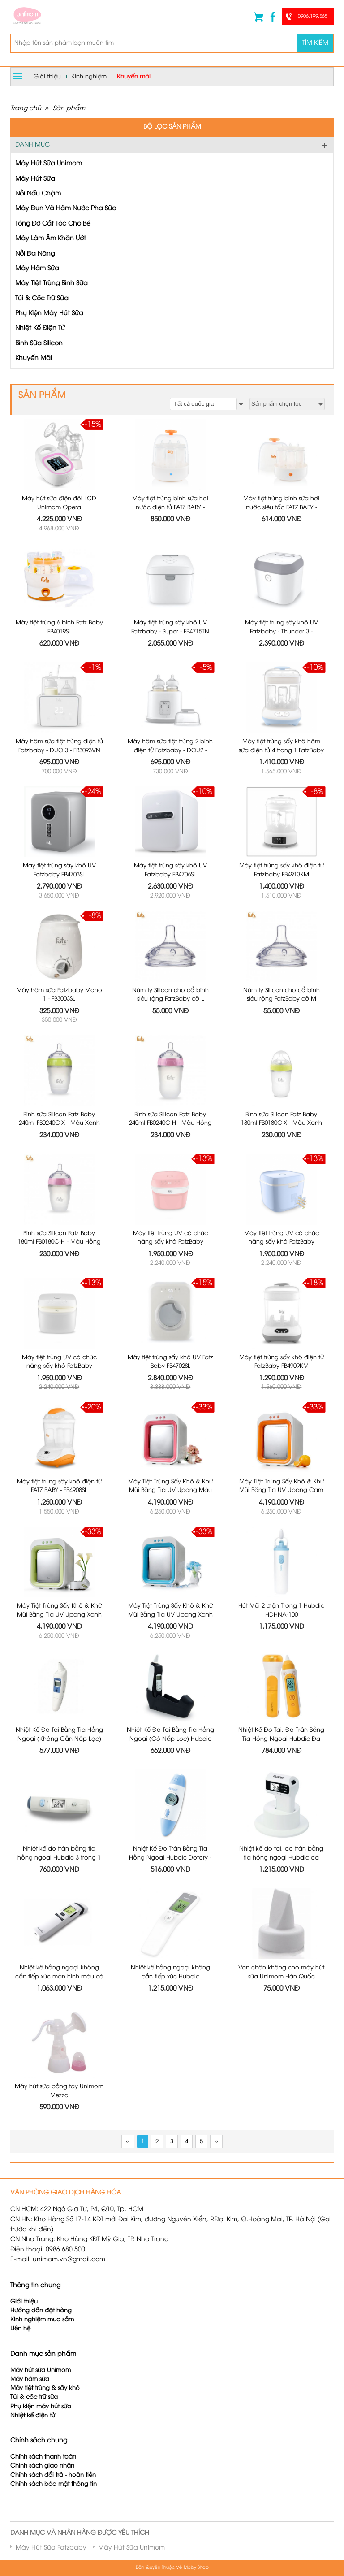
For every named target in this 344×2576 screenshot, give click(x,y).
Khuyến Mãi (33, 358)
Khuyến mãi (133, 76)
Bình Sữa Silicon (39, 344)
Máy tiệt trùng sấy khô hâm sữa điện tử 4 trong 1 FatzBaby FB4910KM (281, 674)
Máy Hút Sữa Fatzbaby (51, 2504)
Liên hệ (20, 2285)
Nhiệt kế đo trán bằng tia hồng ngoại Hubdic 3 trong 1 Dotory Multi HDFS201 (59, 1743)
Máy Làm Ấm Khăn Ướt (50, 239)
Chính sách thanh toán (43, 2413)
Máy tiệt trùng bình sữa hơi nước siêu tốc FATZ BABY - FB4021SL (281, 507)
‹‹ (127, 2098)
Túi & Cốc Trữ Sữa (42, 299)
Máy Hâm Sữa (37, 269)
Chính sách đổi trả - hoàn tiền (53, 2431)
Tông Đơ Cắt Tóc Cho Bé (52, 224)
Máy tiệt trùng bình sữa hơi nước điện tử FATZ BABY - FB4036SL (170, 507)
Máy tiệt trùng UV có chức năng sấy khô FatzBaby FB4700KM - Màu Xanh (281, 1149)
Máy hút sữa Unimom (40, 2326)
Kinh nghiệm (89, 76)
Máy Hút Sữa (35, 179)
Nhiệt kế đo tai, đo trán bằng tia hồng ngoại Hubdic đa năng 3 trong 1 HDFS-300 (281, 1743)
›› (216, 2098)
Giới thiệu (47, 76)
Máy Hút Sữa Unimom (48, 164)
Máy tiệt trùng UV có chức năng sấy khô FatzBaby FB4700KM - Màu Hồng (170, 1149)
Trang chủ (25, 109)
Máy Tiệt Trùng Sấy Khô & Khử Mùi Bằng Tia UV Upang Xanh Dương (170, 1505)
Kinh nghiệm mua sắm (42, 2276)
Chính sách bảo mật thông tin (53, 2440)
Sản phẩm (69, 109)
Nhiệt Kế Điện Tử (40, 328)
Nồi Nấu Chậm (38, 194)
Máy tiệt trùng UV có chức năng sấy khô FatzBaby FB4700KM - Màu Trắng (59, 1268)
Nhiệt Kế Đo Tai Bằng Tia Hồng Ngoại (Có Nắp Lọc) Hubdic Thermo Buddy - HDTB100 (170, 1624)
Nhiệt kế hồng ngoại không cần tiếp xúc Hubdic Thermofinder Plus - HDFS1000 (170, 1862)
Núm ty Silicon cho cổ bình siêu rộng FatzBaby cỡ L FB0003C (170, 911)
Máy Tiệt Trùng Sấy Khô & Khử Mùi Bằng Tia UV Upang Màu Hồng (170, 1386)
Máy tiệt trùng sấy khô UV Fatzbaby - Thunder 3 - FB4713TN (281, 555)
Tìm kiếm (315, 43)
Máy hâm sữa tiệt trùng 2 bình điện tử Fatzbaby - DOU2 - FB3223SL (170, 674)
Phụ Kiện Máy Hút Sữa (49, 314)
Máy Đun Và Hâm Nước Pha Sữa (65, 209)
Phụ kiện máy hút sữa (40, 2362)
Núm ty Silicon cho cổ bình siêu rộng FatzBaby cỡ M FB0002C (281, 911)
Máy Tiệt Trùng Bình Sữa (51, 283)
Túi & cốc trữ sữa (34, 2353)
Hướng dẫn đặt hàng (41, 2267)
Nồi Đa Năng (35, 254)
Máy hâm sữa (29, 2335)
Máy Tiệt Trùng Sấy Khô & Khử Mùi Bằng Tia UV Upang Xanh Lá (59, 1505)
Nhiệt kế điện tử (33, 2372)
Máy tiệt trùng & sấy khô (45, 2344)
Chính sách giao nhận (42, 2422)
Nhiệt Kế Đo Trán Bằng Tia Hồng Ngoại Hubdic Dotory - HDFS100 (170, 1743)
